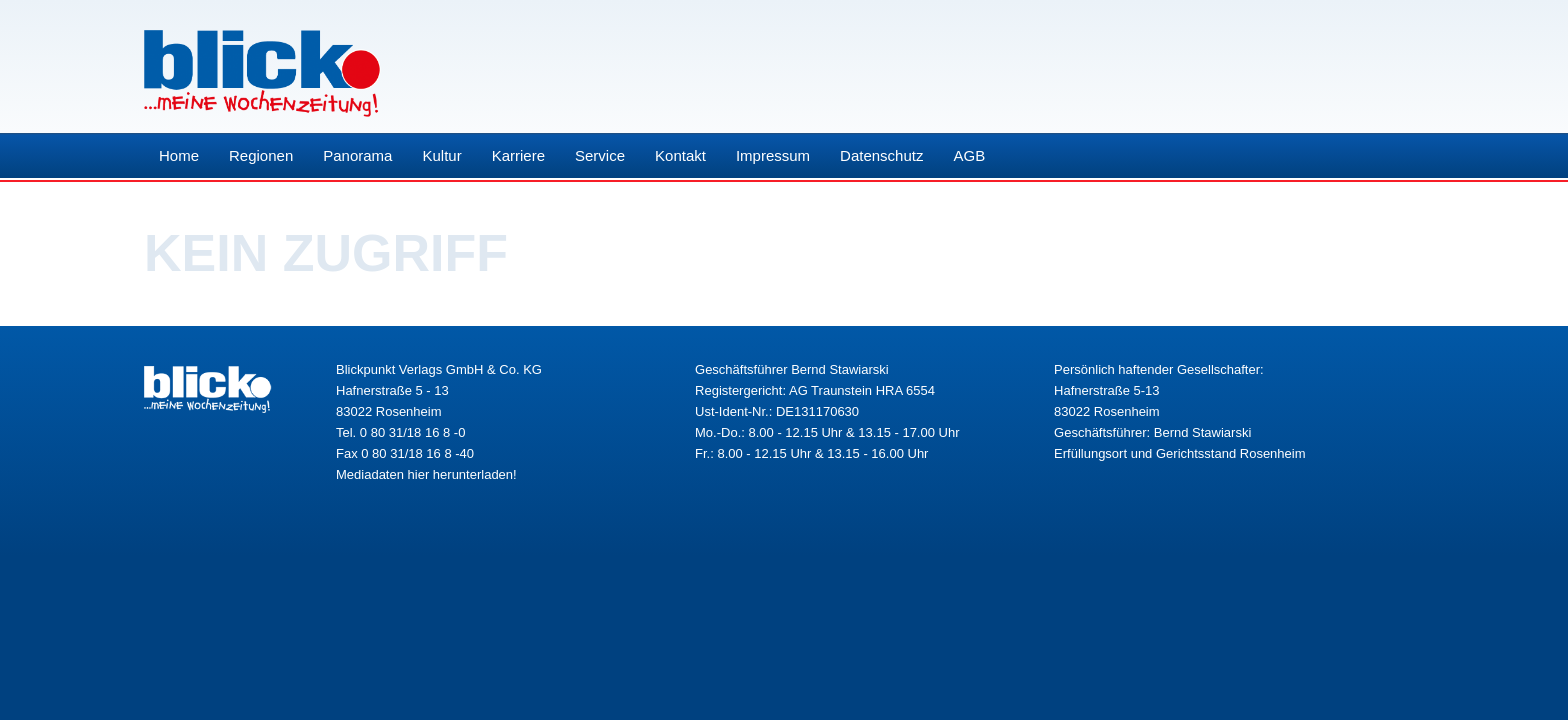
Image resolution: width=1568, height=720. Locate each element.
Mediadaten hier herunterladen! (426, 474)
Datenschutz (881, 155)
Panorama (357, 155)
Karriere (518, 155)
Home (179, 155)
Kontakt (680, 155)
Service (600, 155)
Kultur (441, 155)
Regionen (261, 155)
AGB (969, 155)
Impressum (773, 155)
